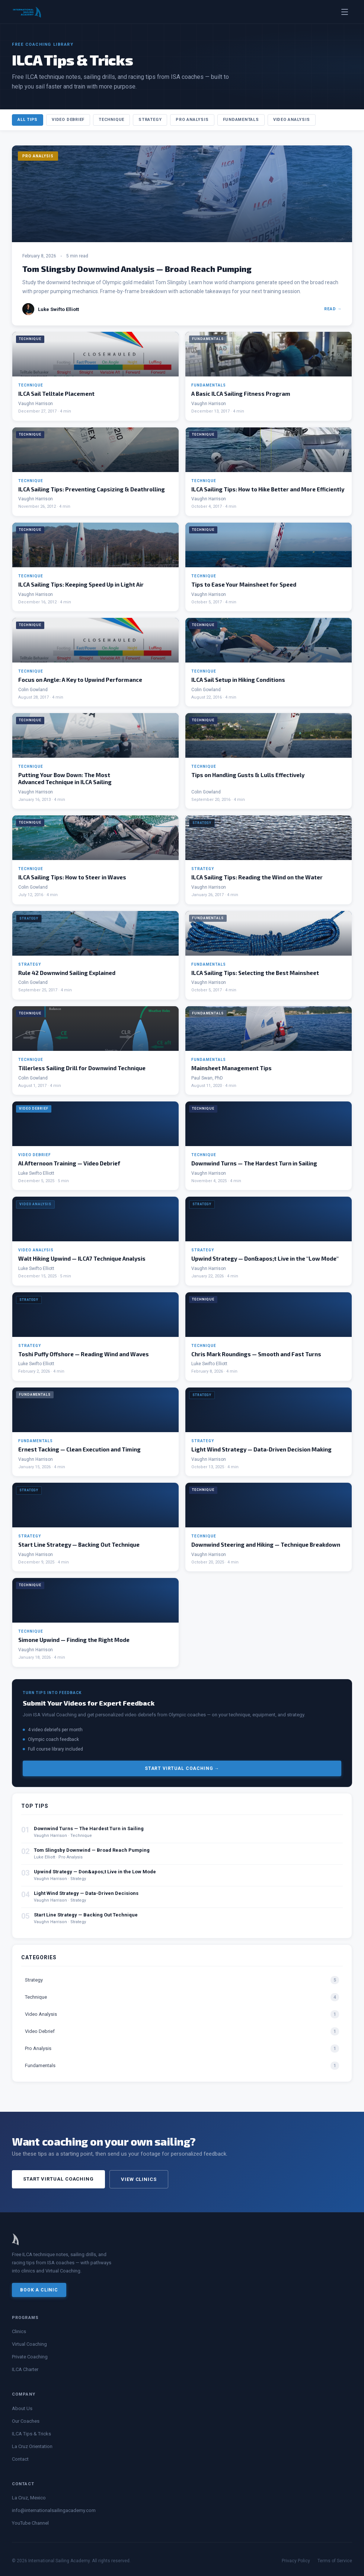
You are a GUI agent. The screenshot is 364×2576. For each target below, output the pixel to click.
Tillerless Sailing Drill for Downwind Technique (82, 1068)
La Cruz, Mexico (29, 2497)
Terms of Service (334, 2560)
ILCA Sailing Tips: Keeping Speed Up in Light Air (81, 584)
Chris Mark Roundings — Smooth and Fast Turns (256, 1354)
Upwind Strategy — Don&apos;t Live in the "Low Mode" (265, 1258)
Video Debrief (68, 119)
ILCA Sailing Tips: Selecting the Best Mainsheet (255, 972)
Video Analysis (291, 119)
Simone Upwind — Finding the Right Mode (74, 1639)
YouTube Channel (30, 2523)
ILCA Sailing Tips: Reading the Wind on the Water (257, 877)
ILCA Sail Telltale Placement (56, 393)
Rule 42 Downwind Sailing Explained (66, 972)
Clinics (19, 2331)
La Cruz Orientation (32, 2446)
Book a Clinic (39, 2290)
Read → (333, 309)
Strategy (150, 119)
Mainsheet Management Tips (231, 1068)
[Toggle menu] (344, 11)
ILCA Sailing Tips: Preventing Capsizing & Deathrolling (91, 489)
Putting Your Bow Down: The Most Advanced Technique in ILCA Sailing (65, 778)
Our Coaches (25, 2421)
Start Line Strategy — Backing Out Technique (79, 1544)
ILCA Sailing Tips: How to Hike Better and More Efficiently (267, 489)
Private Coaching (30, 2357)
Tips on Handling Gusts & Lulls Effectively (247, 774)
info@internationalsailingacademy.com (54, 2510)
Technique (111, 119)
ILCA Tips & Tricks (31, 2434)
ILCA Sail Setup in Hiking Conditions (238, 679)
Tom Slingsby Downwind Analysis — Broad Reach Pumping (137, 268)
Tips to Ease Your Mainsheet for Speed (243, 584)
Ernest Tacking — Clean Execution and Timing (79, 1449)
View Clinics (139, 2179)
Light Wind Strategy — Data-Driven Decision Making (261, 1449)
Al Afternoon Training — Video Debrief (69, 1163)
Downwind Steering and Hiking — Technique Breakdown (265, 1544)
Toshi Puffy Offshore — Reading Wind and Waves (83, 1354)
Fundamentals (241, 119)
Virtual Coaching (29, 2344)
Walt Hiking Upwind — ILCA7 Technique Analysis (82, 1258)
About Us (22, 2408)
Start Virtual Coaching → (182, 1768)
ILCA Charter (25, 2369)
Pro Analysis (192, 119)
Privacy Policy (296, 2560)
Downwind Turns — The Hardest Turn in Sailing (254, 1163)
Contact (20, 2459)
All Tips (27, 119)
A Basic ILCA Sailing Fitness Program (240, 393)
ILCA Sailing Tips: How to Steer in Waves (72, 877)
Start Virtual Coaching (58, 2179)
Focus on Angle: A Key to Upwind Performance (80, 679)
